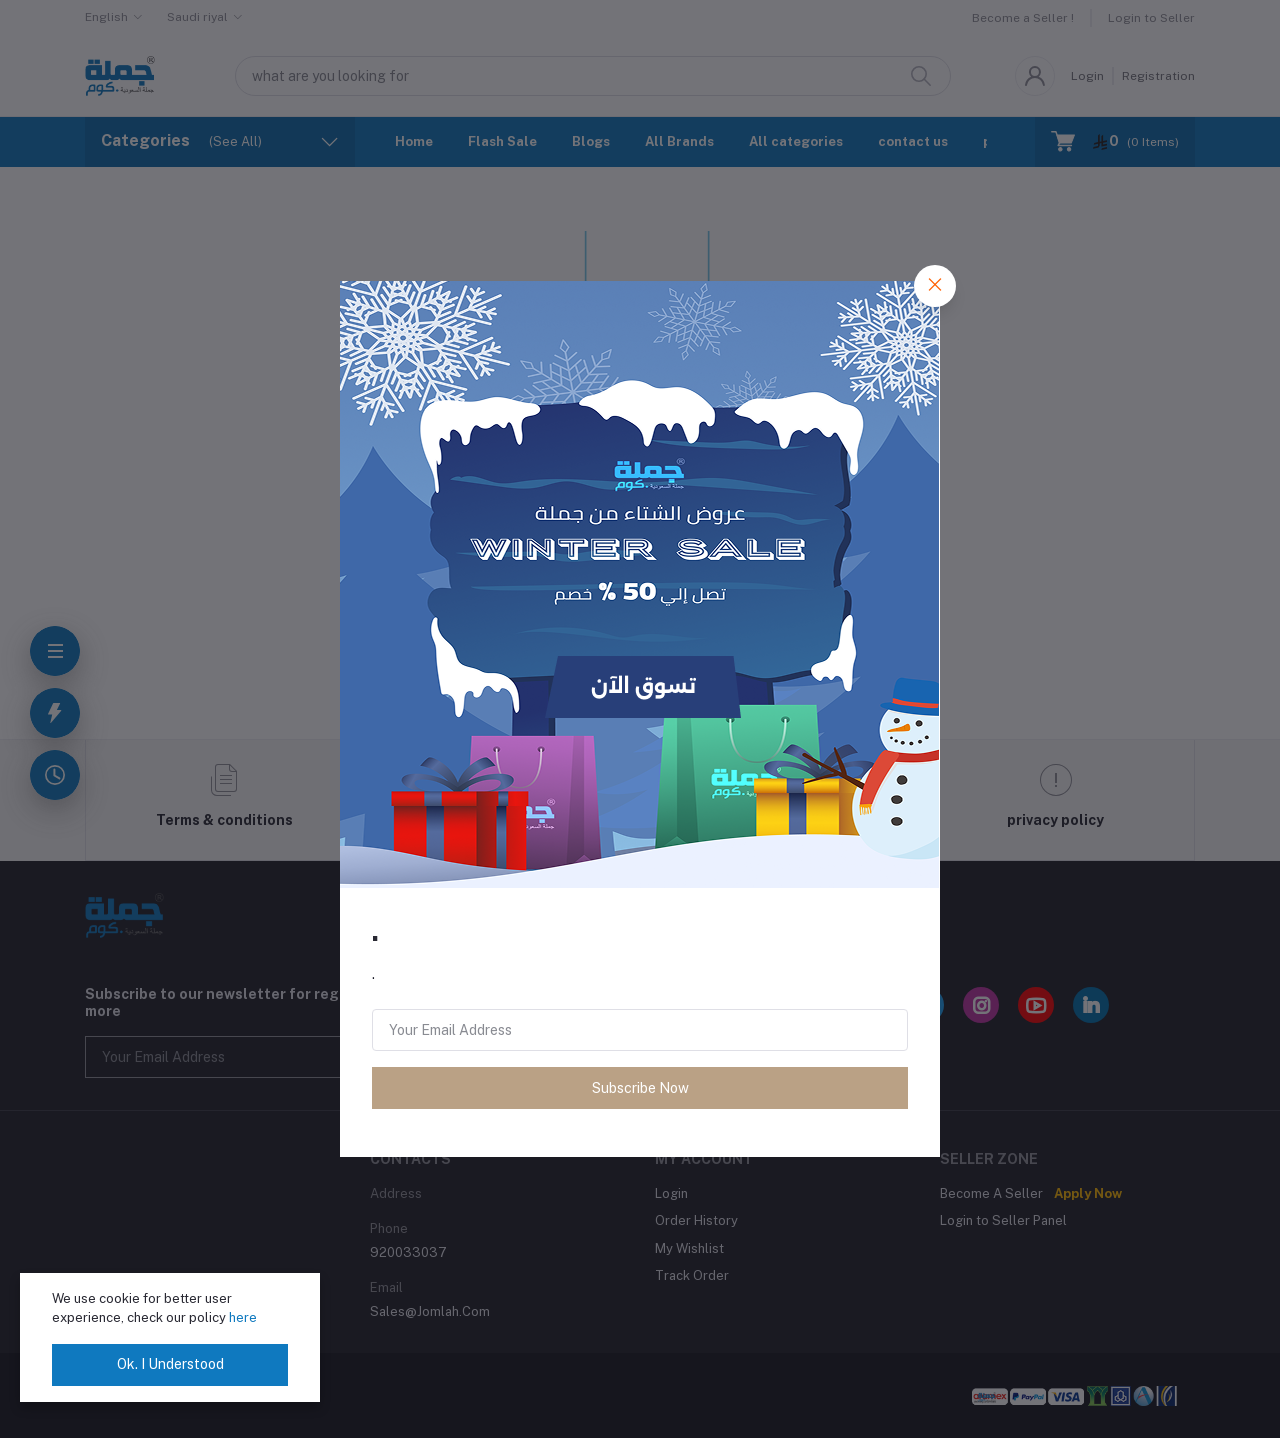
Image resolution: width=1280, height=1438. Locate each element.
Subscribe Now (640, 1088)
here (243, 1317)
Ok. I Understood (170, 1364)
